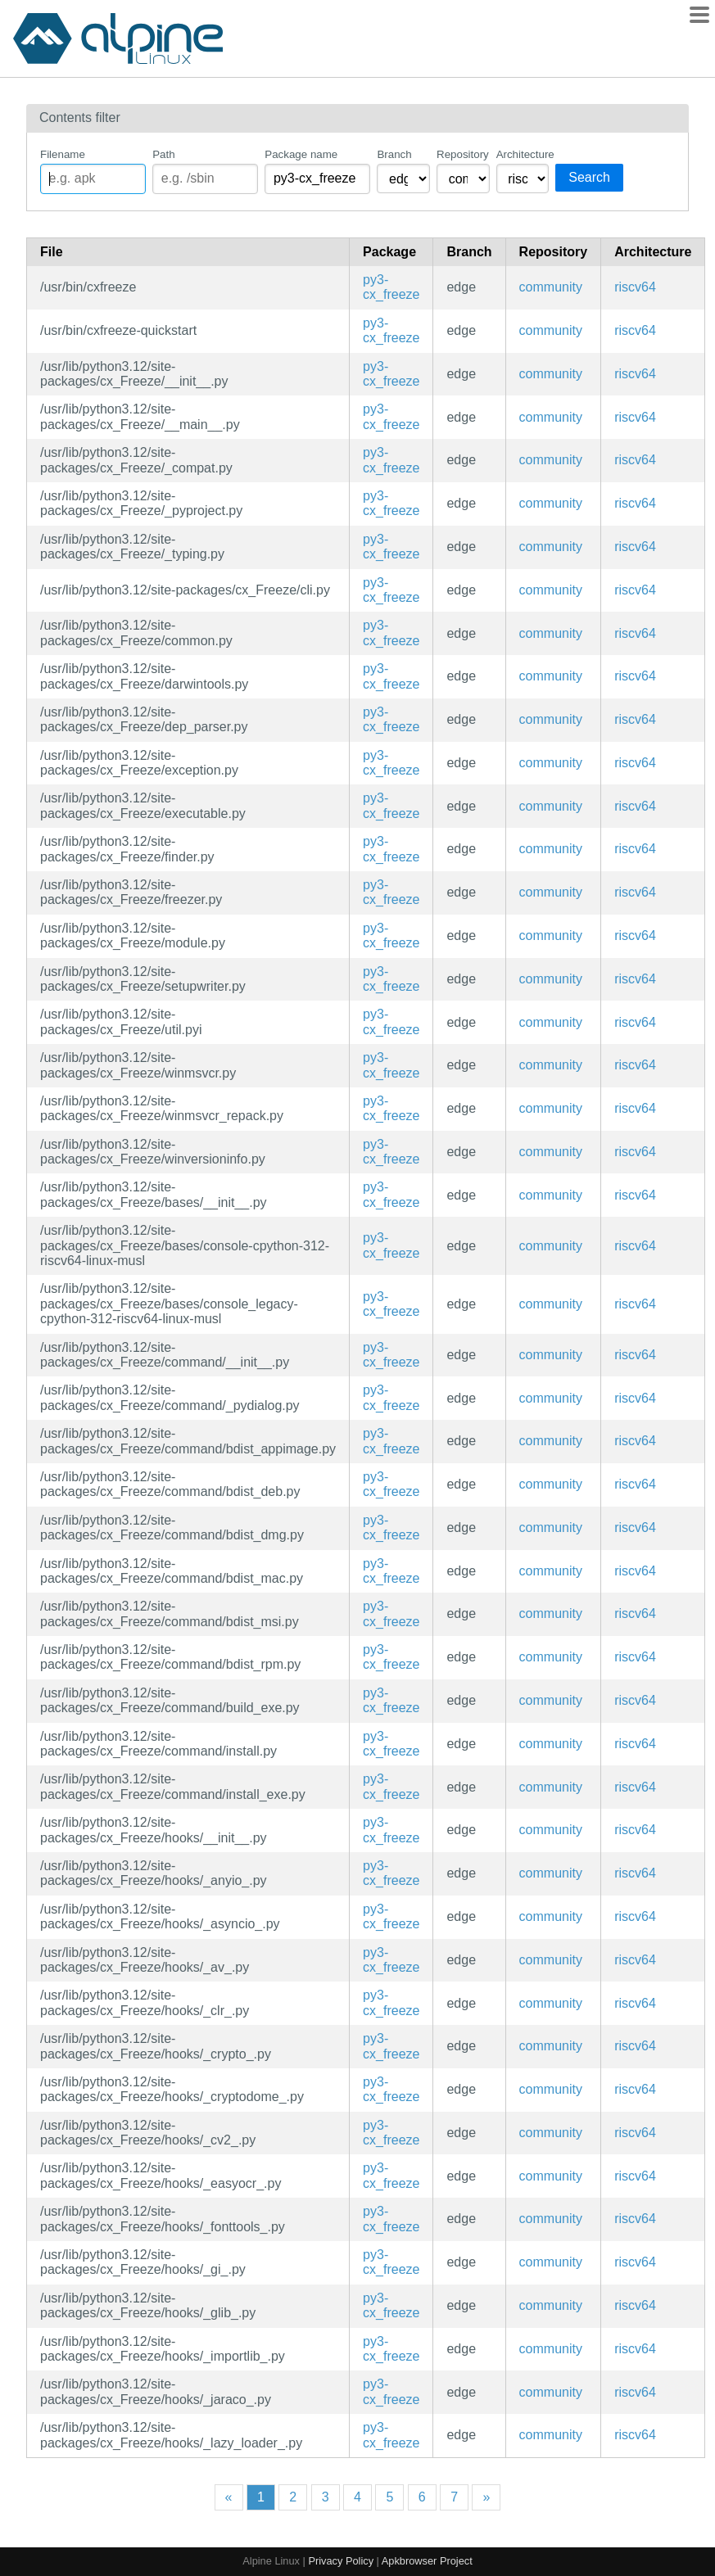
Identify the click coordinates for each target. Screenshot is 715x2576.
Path (163, 154)
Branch (394, 154)
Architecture (523, 154)
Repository (463, 154)
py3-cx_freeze (391, 287)
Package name (301, 154)
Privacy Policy (340, 2561)
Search (589, 177)
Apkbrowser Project (427, 2561)
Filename (62, 154)
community (550, 287)
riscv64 (635, 287)
